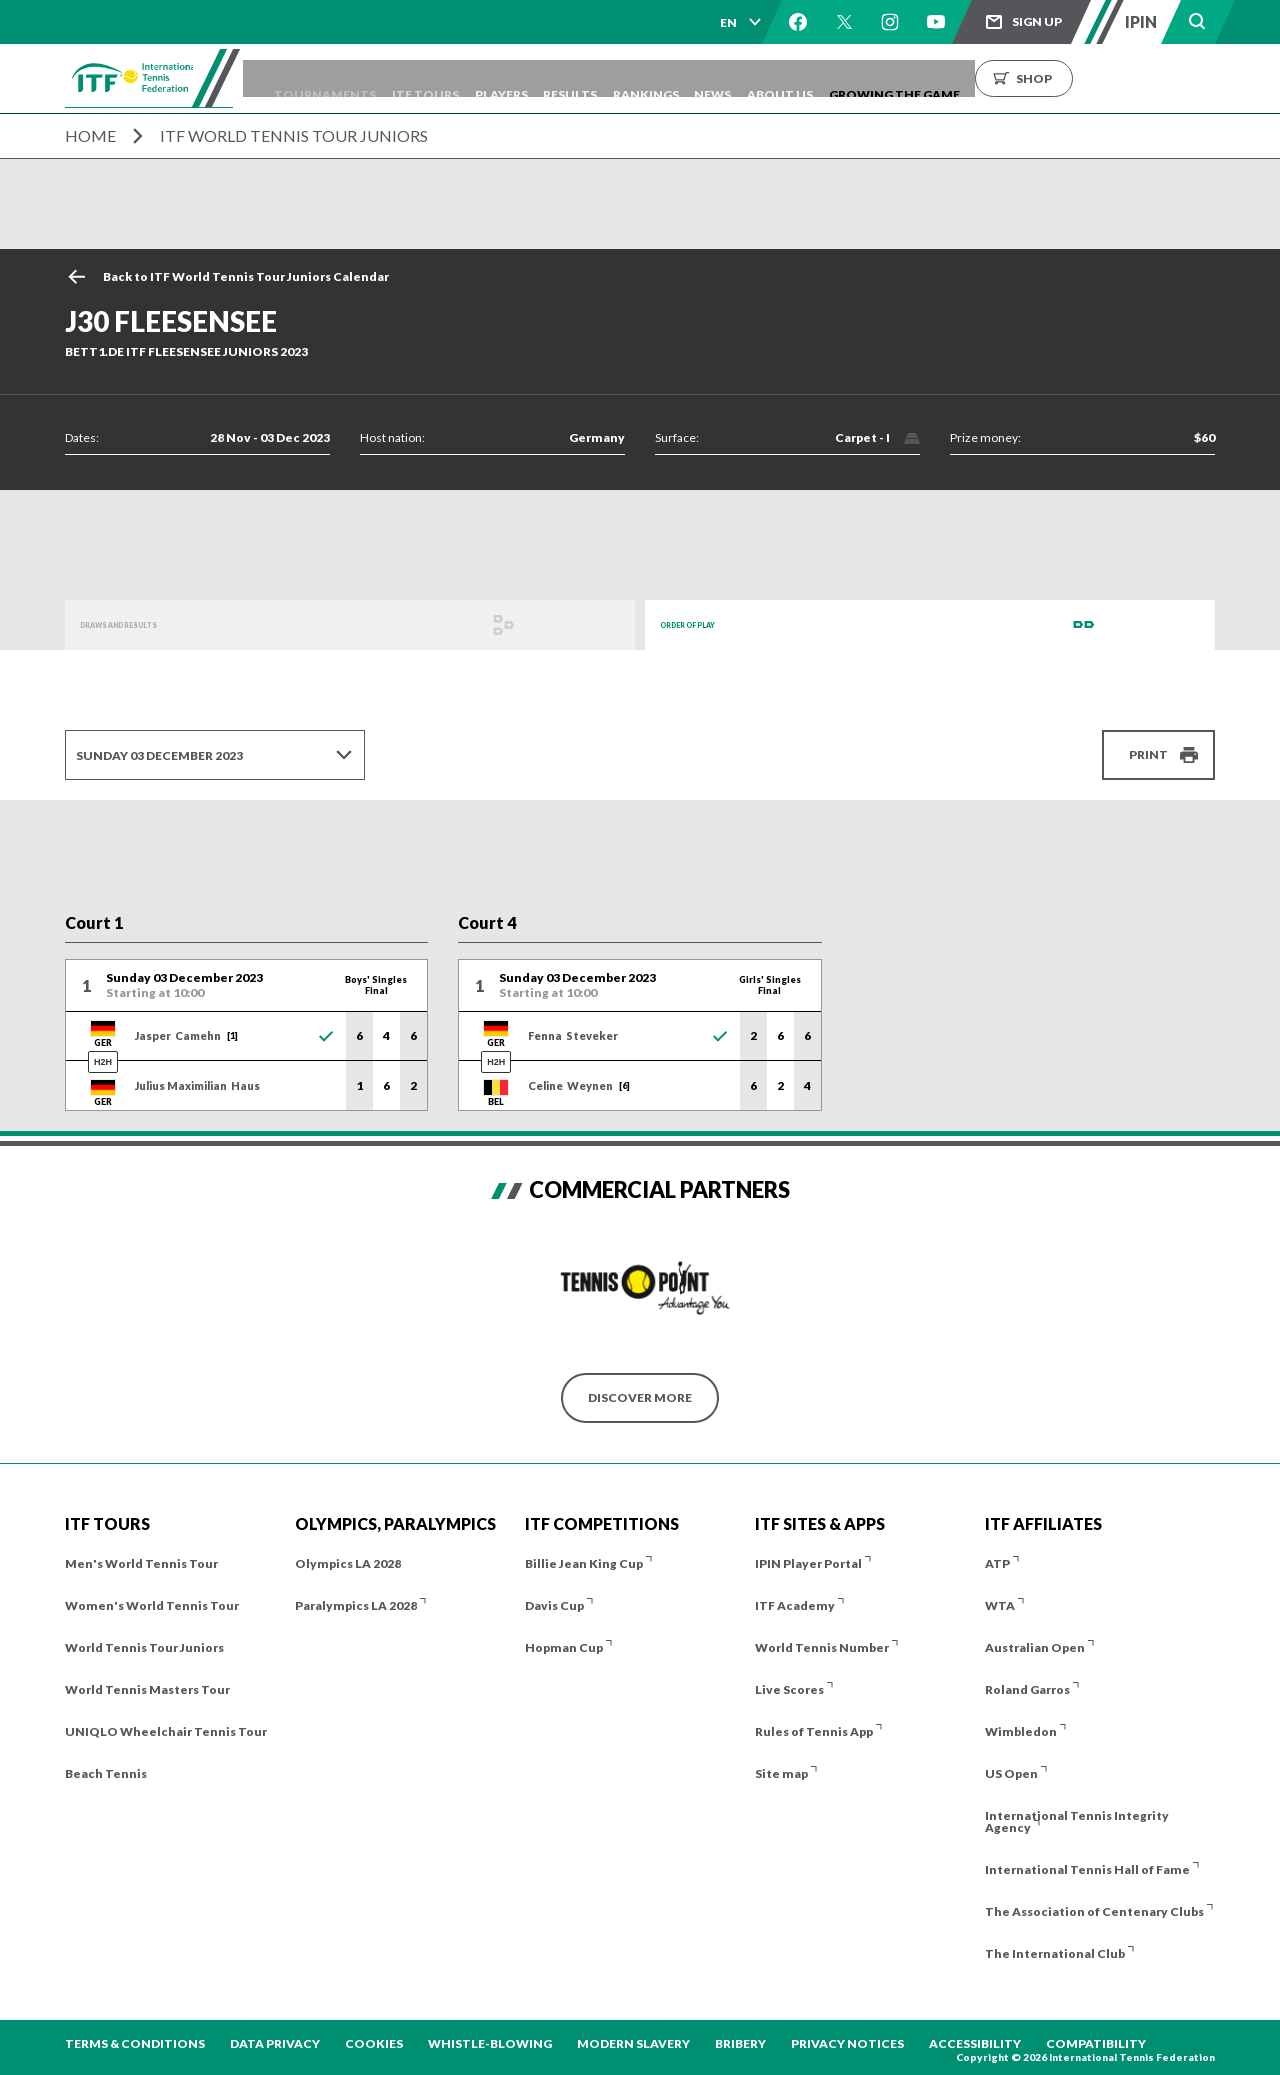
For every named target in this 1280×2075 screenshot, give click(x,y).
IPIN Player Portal (808, 1563)
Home (90, 135)
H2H (103, 1062)
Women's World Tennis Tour (152, 1605)
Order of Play (708, 624)
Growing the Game (1060, 78)
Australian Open (1035, 1647)
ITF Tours (505, 78)
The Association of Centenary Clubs (1094, 1911)
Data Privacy (275, 2043)
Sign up (1037, 21)
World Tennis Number (822, 1647)
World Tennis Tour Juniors (144, 1647)
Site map (781, 1773)
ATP (997, 1563)
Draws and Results (145, 624)
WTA (1000, 1605)
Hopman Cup (564, 1647)
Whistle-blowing (490, 2043)
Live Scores (789, 1689)
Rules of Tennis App (814, 1731)
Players (595, 78)
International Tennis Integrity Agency (1077, 1821)
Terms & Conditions (135, 2043)
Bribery (740, 2043)
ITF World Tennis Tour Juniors (294, 135)
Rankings (769, 78)
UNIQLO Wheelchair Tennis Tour (166, 1731)
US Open (1011, 1773)
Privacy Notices (847, 2043)
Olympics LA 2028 (348, 1563)
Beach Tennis (106, 1773)
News (850, 78)
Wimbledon (1021, 1731)
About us (932, 78)
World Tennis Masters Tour (147, 1689)
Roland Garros (1027, 1689)
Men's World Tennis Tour (141, 1563)
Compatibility (1096, 2043)
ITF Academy (795, 1605)
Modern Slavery (633, 2043)
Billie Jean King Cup (584, 1563)
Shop (1200, 78)
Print (1148, 754)
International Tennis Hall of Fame (1087, 1869)
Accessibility (975, 2043)
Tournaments (391, 78)
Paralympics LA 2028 (356, 1605)
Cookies (374, 2043)
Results (679, 78)
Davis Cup (554, 1605)
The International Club (1055, 1953)
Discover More (640, 1397)
